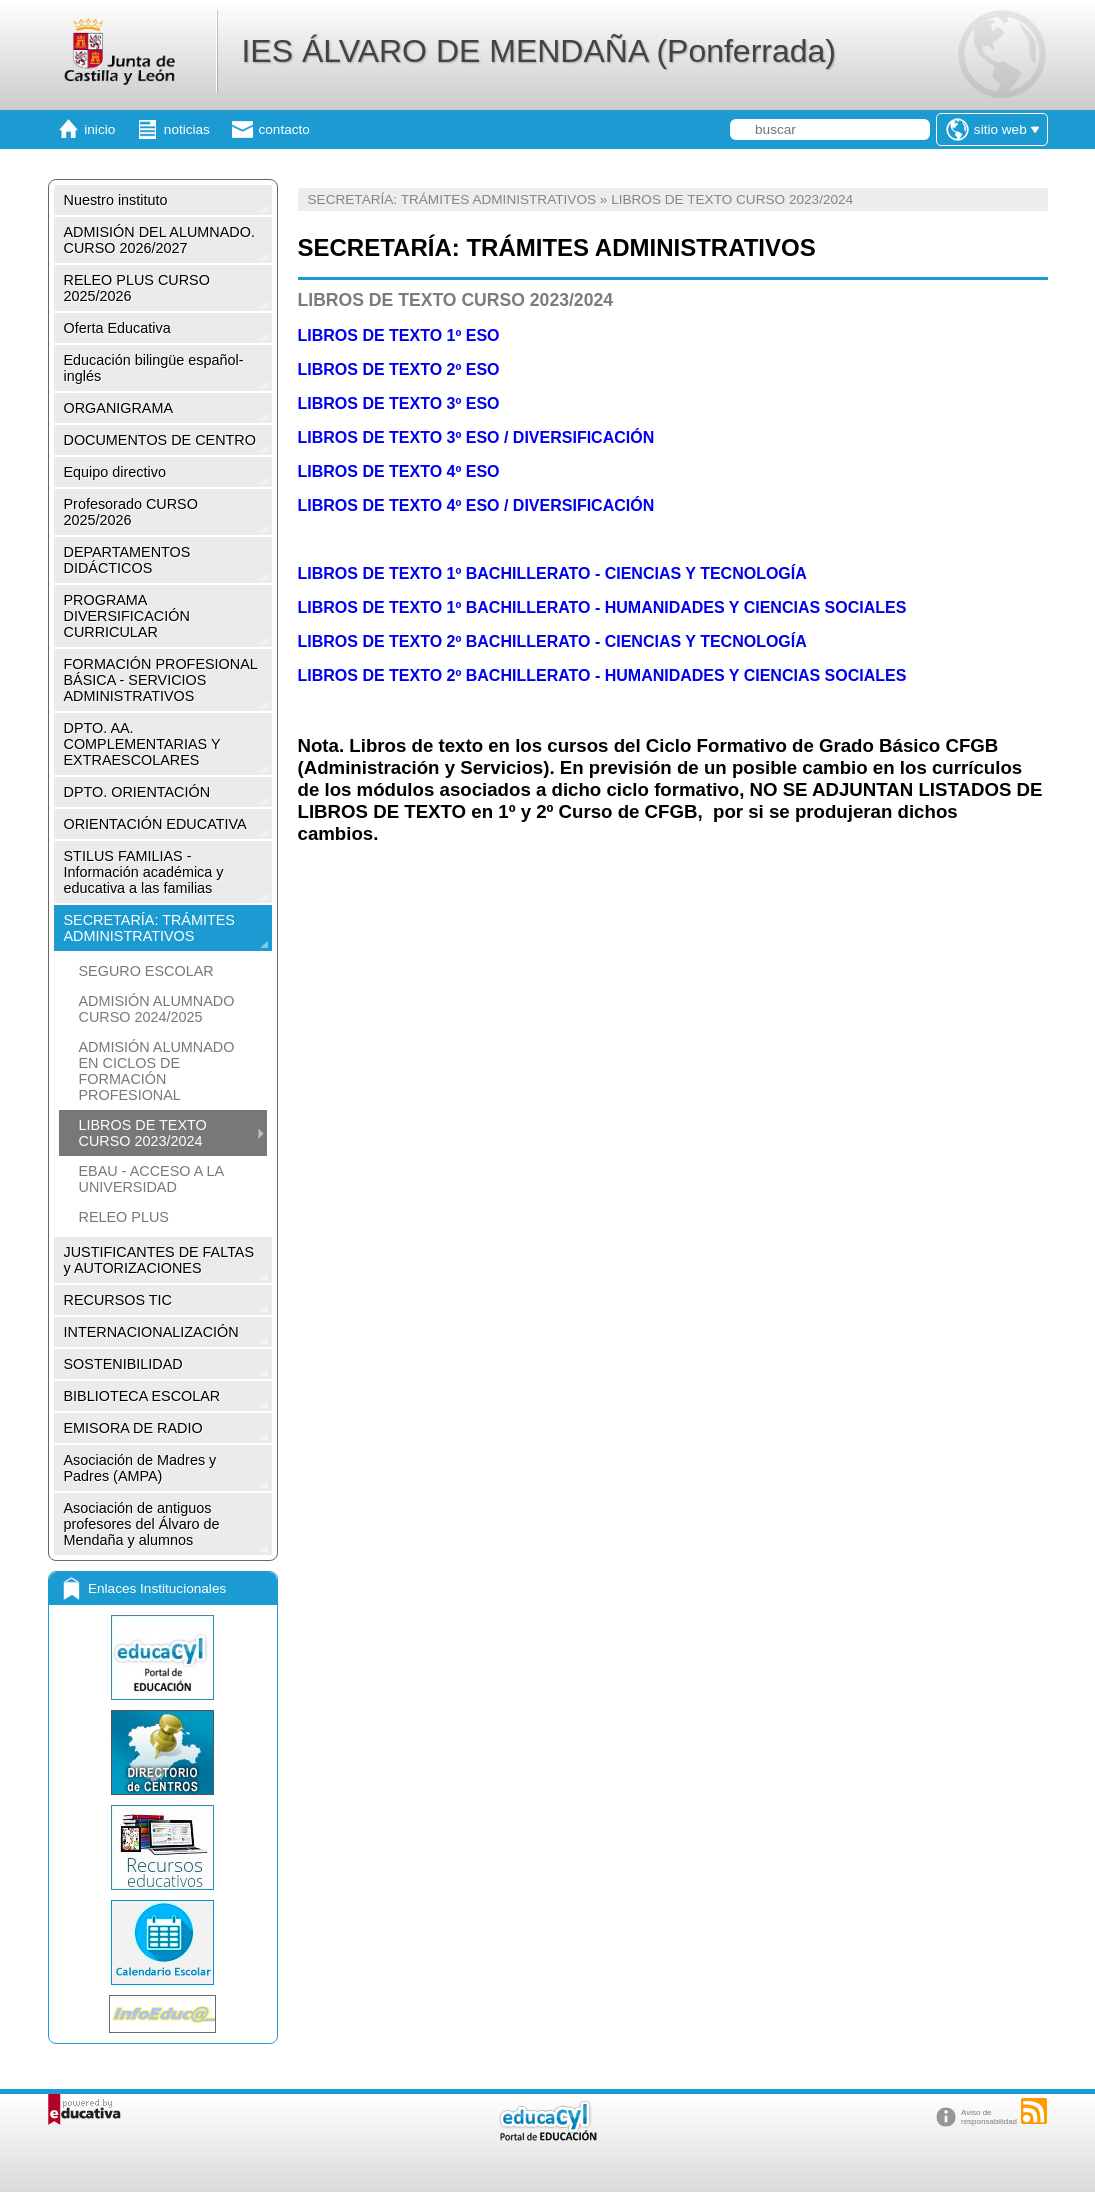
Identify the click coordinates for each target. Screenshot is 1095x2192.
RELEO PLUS (124, 1217)
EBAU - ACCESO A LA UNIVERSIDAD (151, 1179)
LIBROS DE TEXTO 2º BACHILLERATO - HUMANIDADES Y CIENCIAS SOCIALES (602, 675)
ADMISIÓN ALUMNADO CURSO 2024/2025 (157, 1009)
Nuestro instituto (116, 200)
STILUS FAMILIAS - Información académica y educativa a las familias (144, 872)
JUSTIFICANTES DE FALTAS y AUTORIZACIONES (159, 1260)
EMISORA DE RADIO (133, 1428)
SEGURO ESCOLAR (146, 971)
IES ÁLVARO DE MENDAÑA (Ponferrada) (538, 51)
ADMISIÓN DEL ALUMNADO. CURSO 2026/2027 (159, 240)
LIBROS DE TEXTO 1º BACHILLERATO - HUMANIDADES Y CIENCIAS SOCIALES (602, 607)
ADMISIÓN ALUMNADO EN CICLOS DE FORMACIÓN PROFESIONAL (157, 1071)
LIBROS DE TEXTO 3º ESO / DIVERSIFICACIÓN (476, 437)
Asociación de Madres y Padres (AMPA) (140, 1468)
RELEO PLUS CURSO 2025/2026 (137, 288)
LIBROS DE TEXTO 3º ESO (401, 403)
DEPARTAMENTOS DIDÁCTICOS (127, 560)
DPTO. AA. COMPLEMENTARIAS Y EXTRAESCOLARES (142, 744)
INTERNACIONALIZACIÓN (151, 1332)
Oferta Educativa (117, 328)
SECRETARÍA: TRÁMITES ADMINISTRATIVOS (149, 928)
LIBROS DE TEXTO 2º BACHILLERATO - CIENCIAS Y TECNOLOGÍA (552, 641)
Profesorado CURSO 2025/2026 (131, 512)
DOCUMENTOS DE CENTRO (160, 440)
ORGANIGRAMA (119, 408)
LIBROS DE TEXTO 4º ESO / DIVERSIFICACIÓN (476, 505)
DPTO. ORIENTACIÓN (137, 792)
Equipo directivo (115, 472)
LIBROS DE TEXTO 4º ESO (399, 471)
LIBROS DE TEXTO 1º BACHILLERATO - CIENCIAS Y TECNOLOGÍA (552, 573)
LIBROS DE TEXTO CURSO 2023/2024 (143, 1133)
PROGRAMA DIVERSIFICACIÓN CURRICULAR (127, 616)
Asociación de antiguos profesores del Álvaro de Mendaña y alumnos (142, 1524)
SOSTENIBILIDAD (123, 1364)
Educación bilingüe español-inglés (154, 368)
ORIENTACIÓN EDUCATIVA (155, 824)
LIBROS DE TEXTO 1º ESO (399, 335)
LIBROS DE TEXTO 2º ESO (399, 369)
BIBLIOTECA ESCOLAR (142, 1396)
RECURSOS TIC (118, 1300)
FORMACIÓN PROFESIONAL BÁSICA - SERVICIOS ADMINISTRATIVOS (161, 680)
